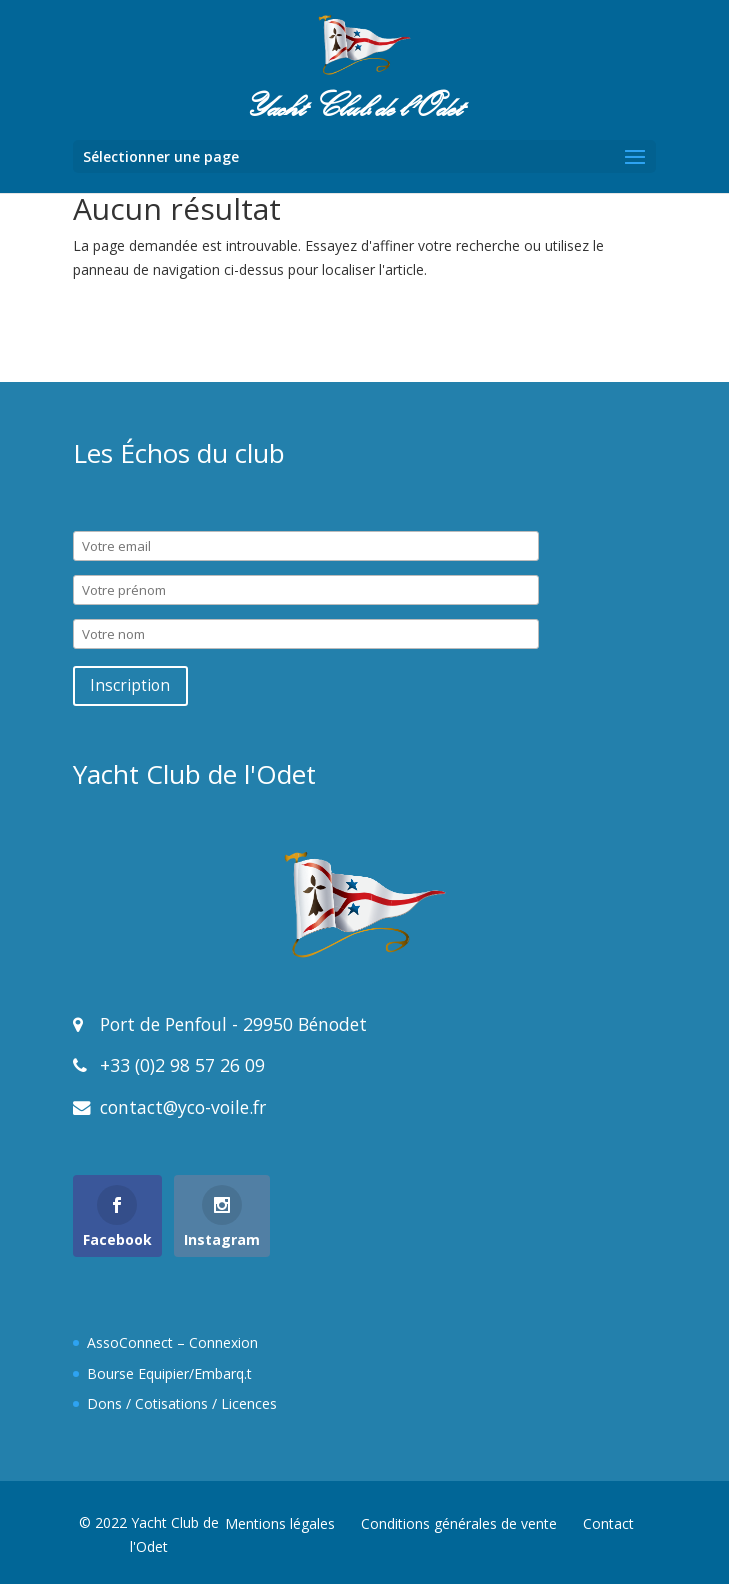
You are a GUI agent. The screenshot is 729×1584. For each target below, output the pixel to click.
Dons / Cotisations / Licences (182, 1403)
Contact (608, 1523)
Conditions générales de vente (459, 1523)
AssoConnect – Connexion (172, 1342)
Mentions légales (280, 1523)
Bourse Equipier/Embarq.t (169, 1373)
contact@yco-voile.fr (180, 1107)
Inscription (130, 685)
